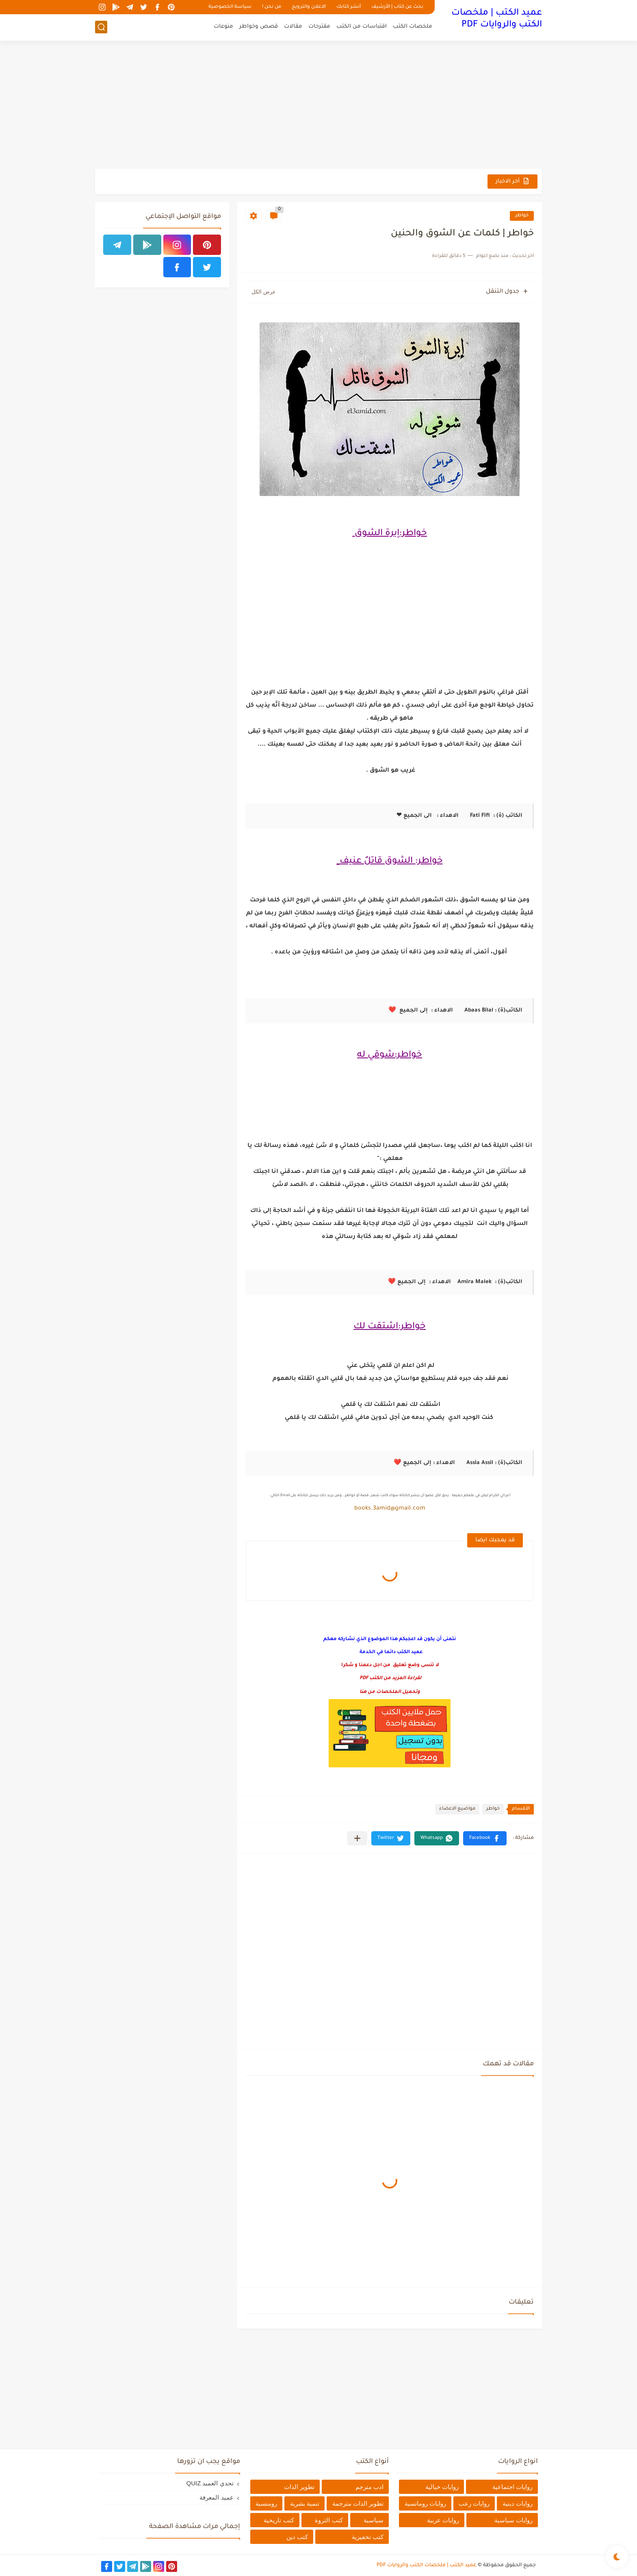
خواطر (522, 215)
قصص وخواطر (258, 27)
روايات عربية (443, 2520)
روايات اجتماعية (512, 2486)
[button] (485, 1838)
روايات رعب (474, 2503)
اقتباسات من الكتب (361, 27)
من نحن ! (271, 7)
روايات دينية (518, 2503)
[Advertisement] (318, 106)
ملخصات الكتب (412, 27)
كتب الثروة (328, 2520)
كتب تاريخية (279, 2520)
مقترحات (319, 27)
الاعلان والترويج (309, 7)
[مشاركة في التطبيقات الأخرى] (357, 1838)
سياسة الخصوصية (229, 7)
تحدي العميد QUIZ (209, 2483)
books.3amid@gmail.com (389, 1509)
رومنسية (266, 2503)
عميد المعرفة (216, 2497)
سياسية (374, 2520)
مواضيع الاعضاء (457, 1809)
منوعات (223, 27)
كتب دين (297, 2536)
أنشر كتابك (348, 7)
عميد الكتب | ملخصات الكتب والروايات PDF (496, 19)
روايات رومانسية (425, 2503)
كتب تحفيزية (368, 2536)
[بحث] (101, 27)
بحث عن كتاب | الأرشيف (397, 7)
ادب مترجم (369, 2486)
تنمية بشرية (304, 2503)
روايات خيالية (442, 2486)
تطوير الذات (299, 2486)
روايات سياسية (513, 2520)
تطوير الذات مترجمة (358, 2503)
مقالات (293, 27)
